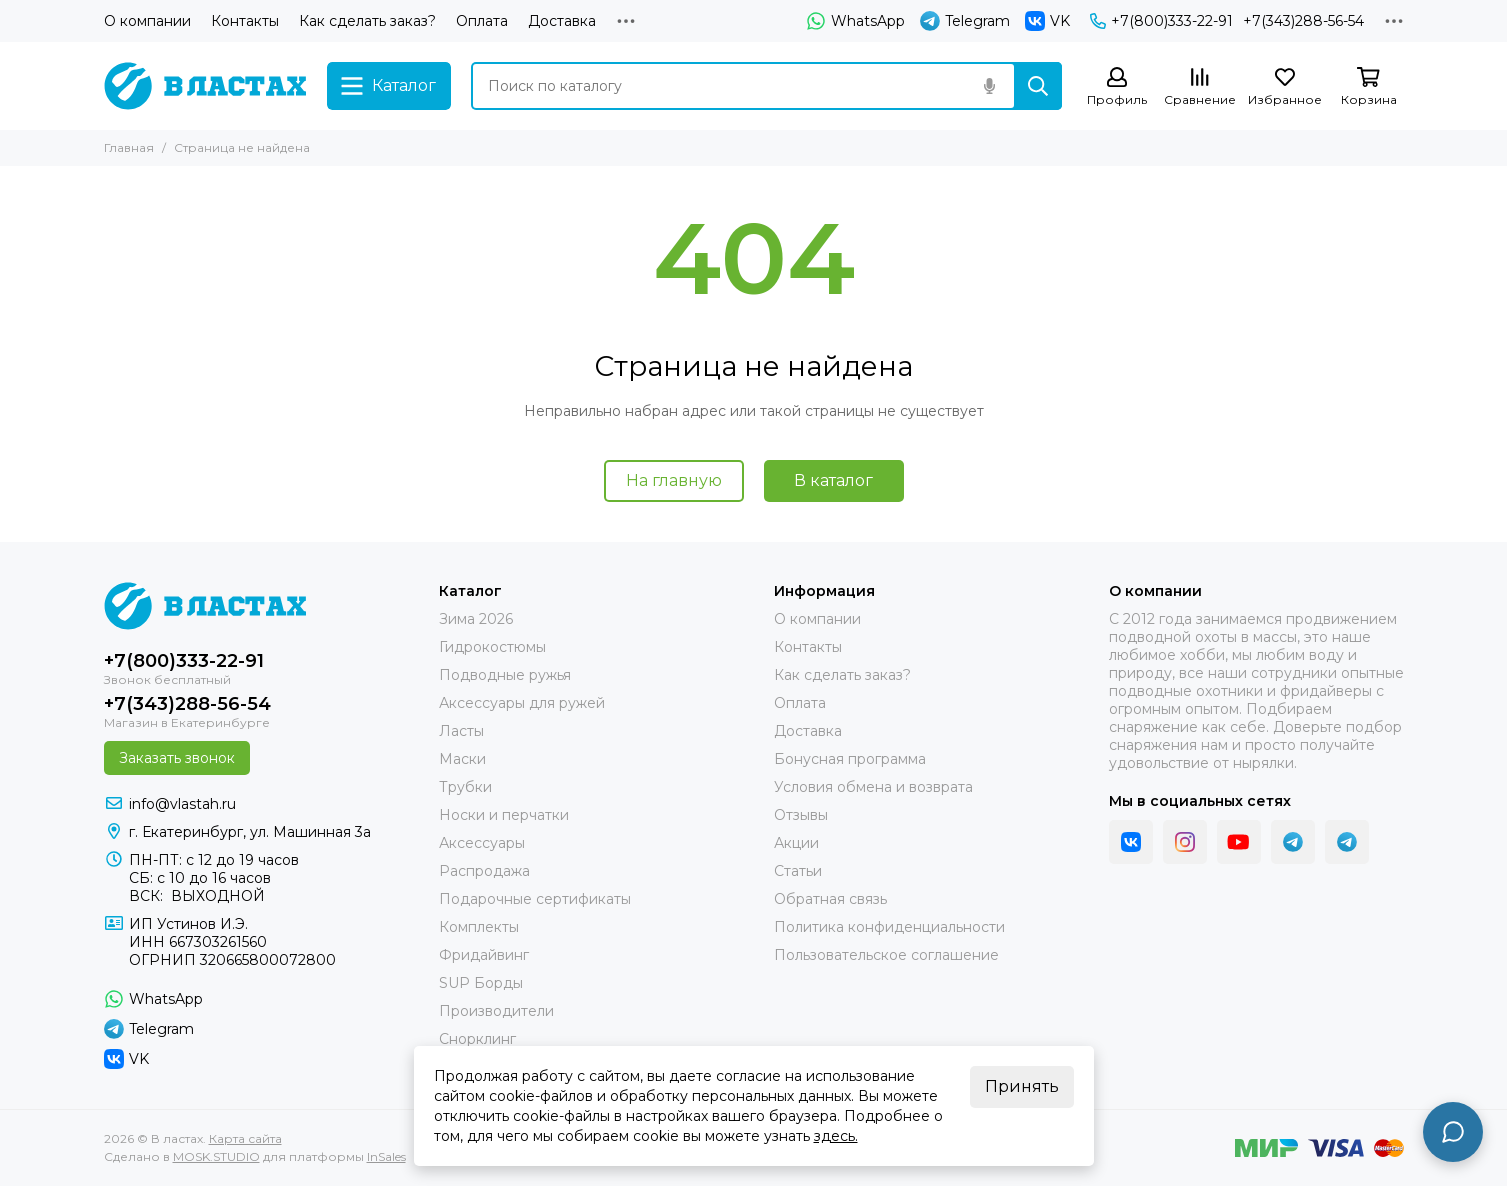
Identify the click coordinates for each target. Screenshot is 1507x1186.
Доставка (562, 21)
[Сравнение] (1200, 87)
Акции (796, 843)
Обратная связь (830, 899)
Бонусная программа (850, 759)
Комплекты (479, 927)
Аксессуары (482, 843)
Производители (496, 1011)
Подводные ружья (505, 675)
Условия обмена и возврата (873, 787)
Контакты (245, 21)
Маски (462, 759)
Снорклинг (477, 1039)
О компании (147, 21)
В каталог (833, 480)
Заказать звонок (177, 758)
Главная (129, 147)
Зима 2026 (476, 619)
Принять (1022, 1086)
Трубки (465, 787)
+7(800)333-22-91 (1161, 21)
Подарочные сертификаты (535, 899)
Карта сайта (245, 1138)
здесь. (836, 1136)
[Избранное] (1285, 87)
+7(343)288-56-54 (1303, 21)
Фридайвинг (484, 955)
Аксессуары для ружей (522, 703)
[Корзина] (1369, 87)
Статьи (798, 871)
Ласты (461, 731)
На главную (674, 480)
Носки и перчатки (504, 815)
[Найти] (1038, 86)
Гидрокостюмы (492, 647)
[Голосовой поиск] (990, 86)
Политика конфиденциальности (889, 927)
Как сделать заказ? (367, 21)
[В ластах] (205, 86)
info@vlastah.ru (182, 804)
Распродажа (484, 871)
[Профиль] (1117, 87)
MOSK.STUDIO (216, 1156)
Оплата (482, 21)
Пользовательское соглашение (886, 955)
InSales (386, 1156)
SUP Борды (481, 983)
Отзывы (801, 815)
